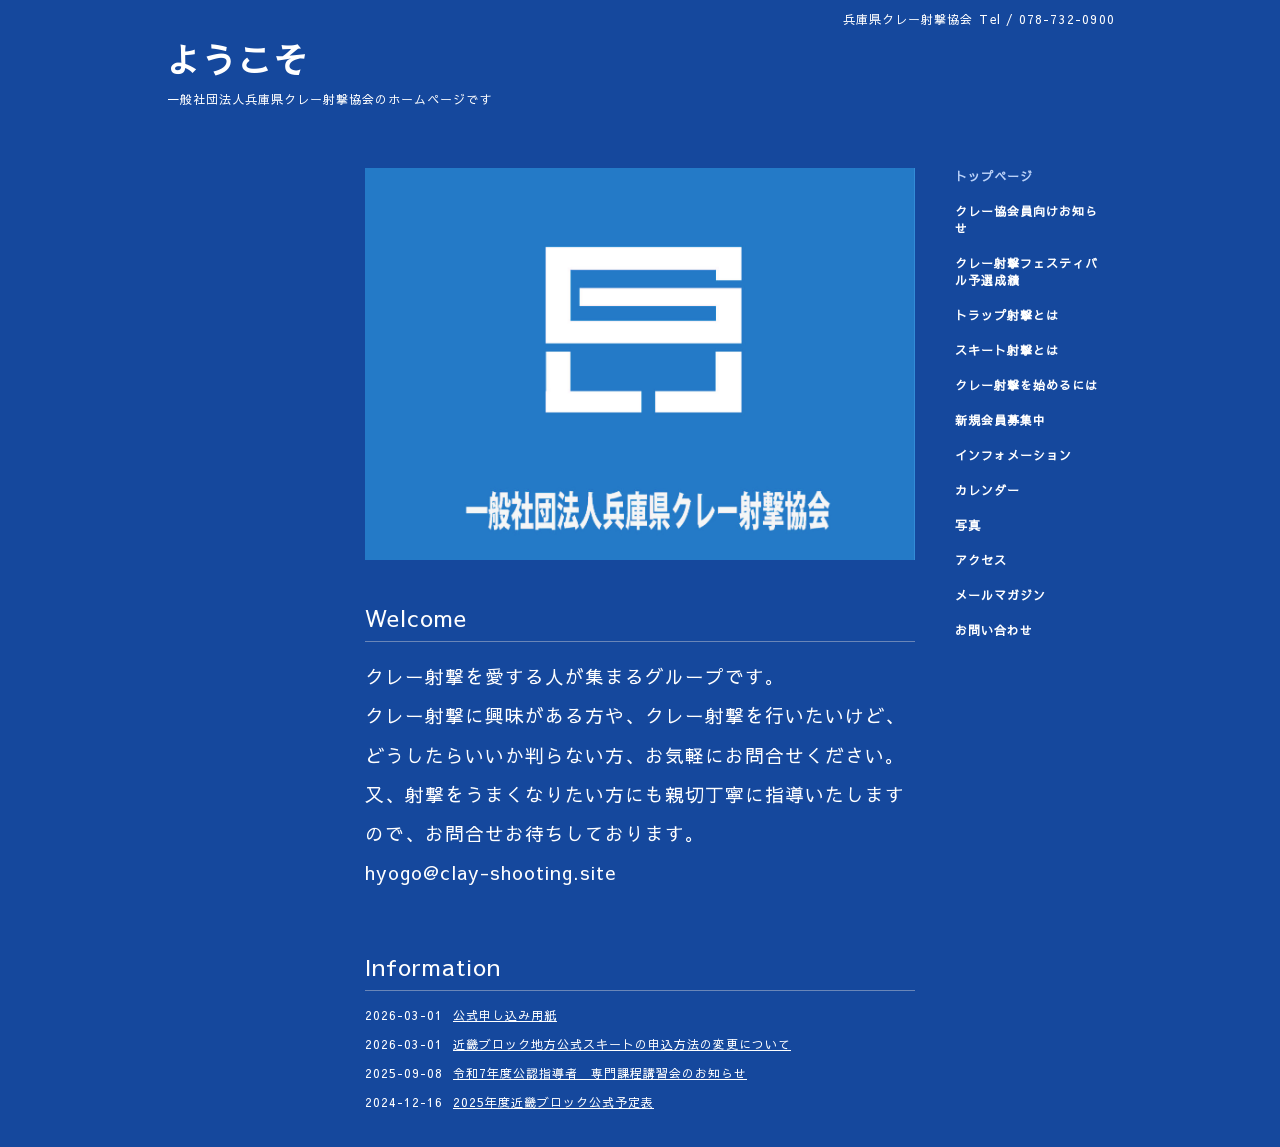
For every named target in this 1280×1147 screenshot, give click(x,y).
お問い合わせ (994, 630)
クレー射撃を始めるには (1026, 385)
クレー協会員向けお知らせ (1026, 219)
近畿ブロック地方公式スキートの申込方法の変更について (622, 1044)
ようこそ (237, 59)
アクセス (981, 560)
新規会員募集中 (1000, 420)
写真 (968, 525)
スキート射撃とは (1007, 350)
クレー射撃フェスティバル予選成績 (1026, 271)
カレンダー (987, 490)
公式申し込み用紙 (505, 1015)
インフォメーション (1013, 455)
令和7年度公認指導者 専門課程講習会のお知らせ (600, 1073)
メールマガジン (1000, 595)
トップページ (994, 176)
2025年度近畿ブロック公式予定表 (553, 1102)
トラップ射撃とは (1007, 315)
